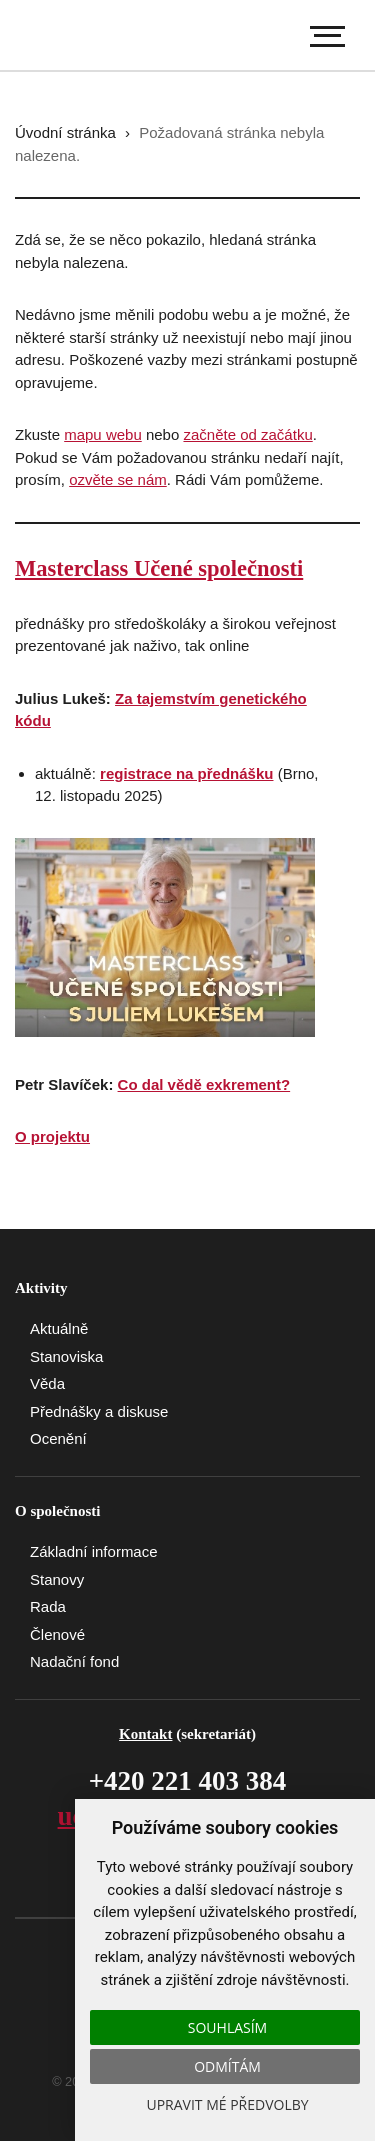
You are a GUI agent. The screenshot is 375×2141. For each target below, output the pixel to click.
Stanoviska (66, 1356)
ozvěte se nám (118, 479)
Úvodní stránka (65, 132)
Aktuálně (59, 1328)
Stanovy (57, 1579)
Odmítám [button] (227, 2066)
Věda (47, 1383)
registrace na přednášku (186, 773)
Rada (48, 1606)
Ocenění (58, 1438)
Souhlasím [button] (227, 2027)
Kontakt (145, 1734)
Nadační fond (74, 1661)
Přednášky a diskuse (99, 1411)
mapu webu (103, 434)
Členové (57, 1634)
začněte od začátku (247, 434)
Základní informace (94, 1551)
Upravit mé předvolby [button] (227, 2104)
